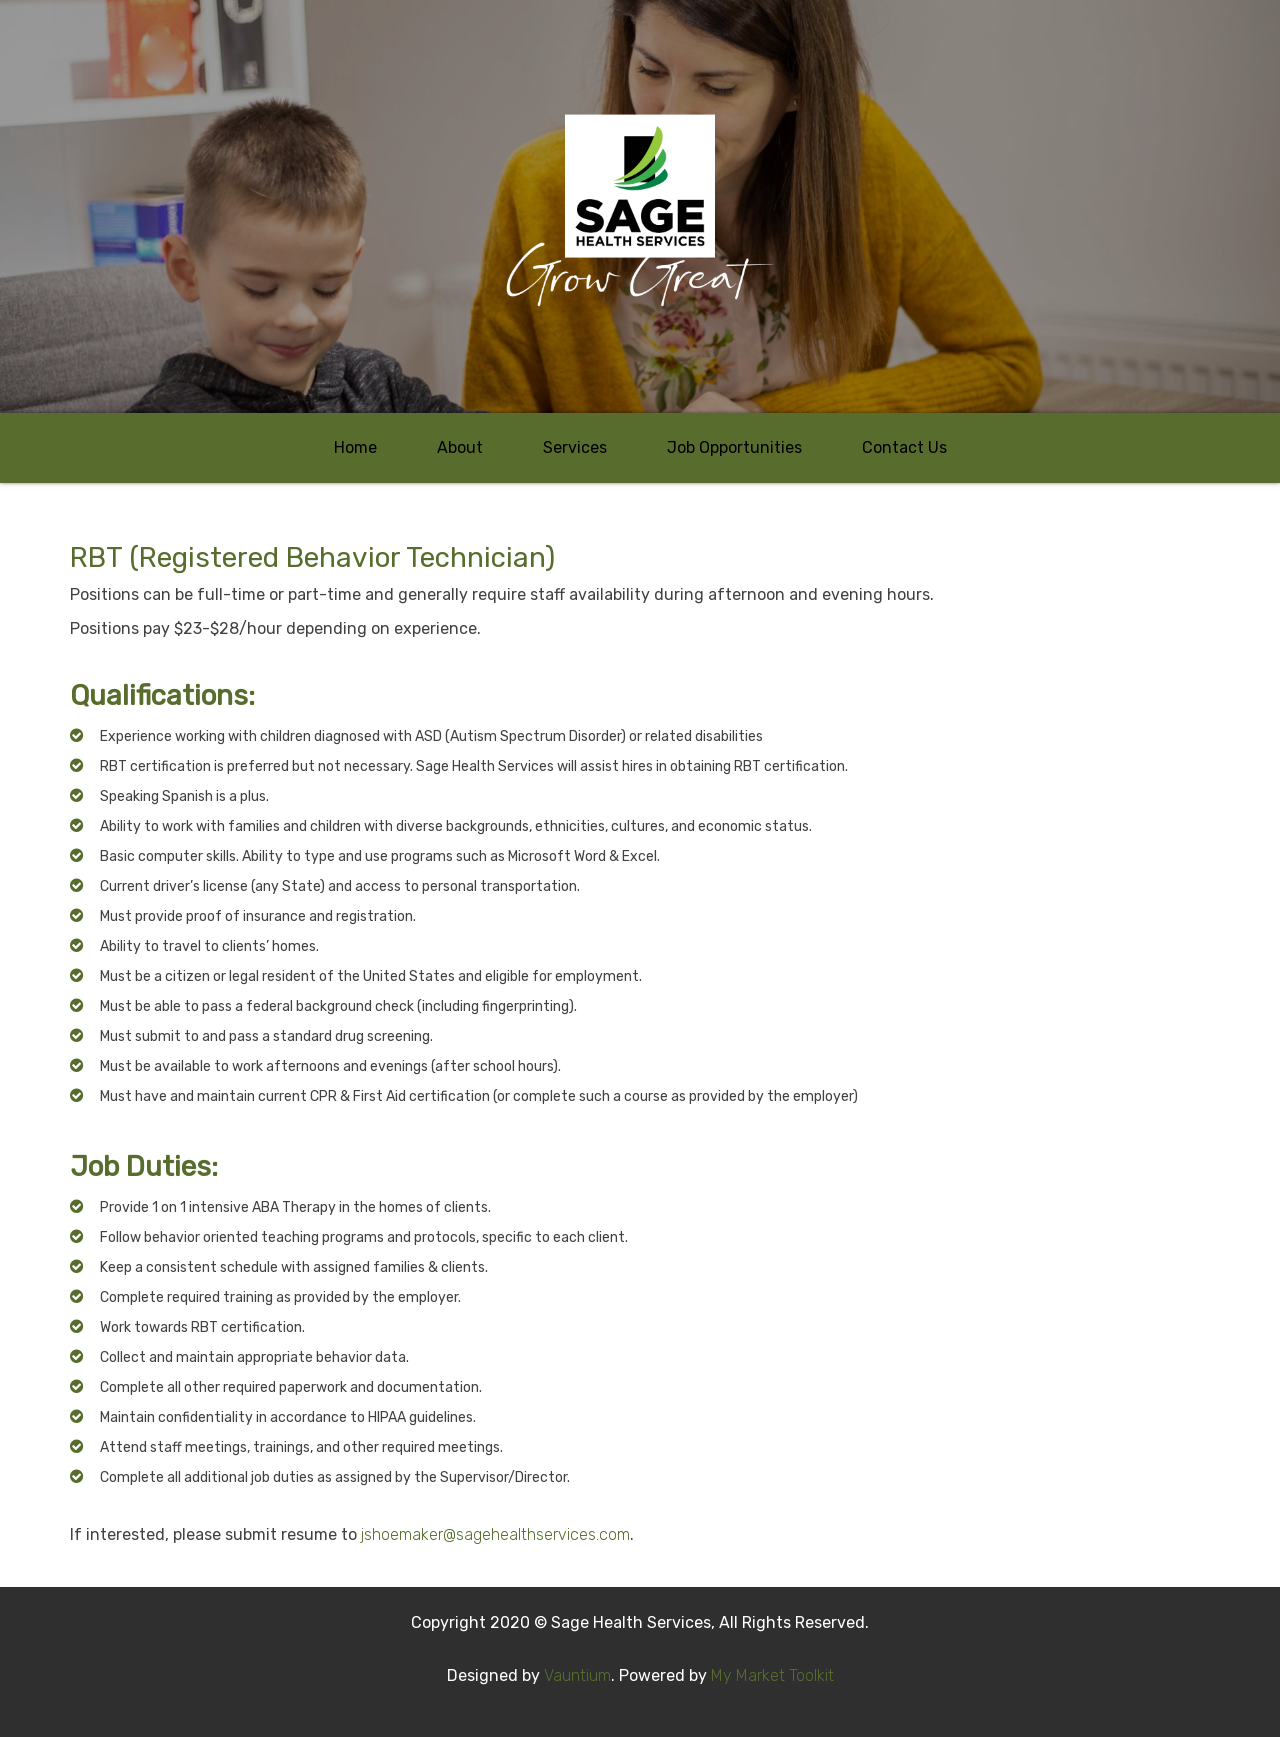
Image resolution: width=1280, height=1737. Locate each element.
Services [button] (575, 447)
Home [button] (355, 447)
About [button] (460, 447)
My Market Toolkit (772, 1675)
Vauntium (577, 1675)
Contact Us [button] (904, 447)
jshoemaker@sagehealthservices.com (495, 1534)
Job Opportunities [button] (734, 447)
